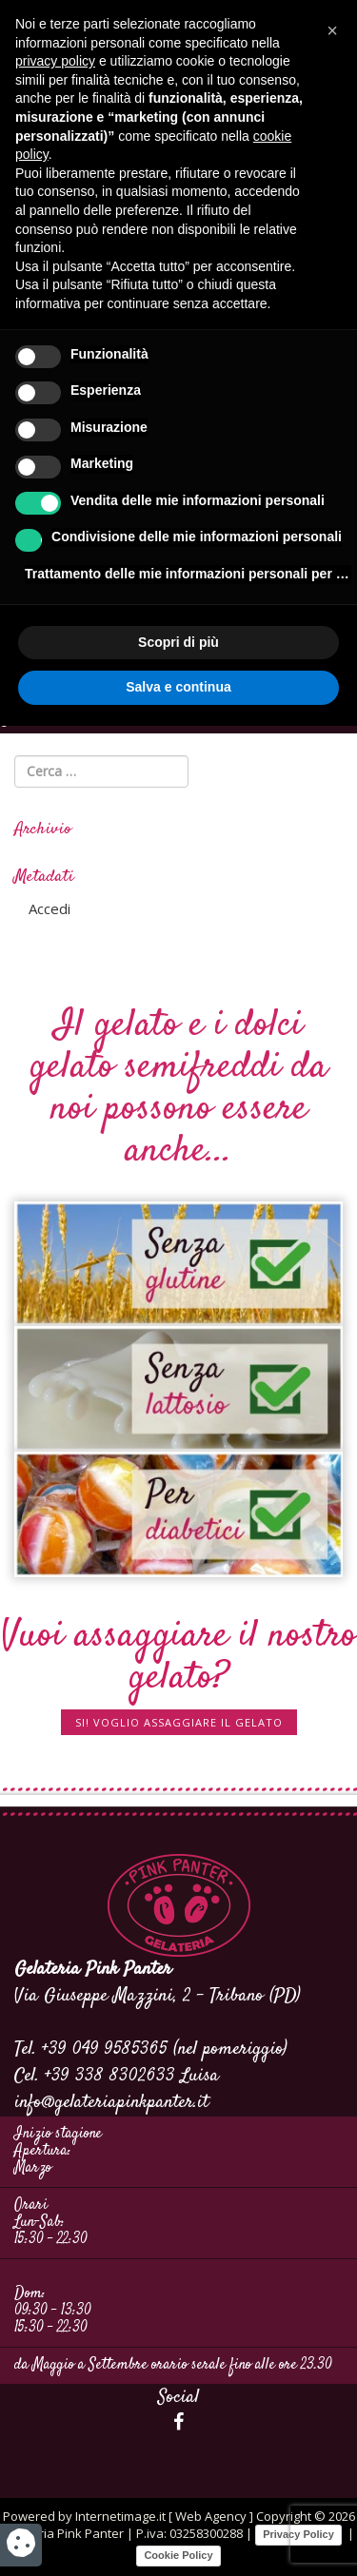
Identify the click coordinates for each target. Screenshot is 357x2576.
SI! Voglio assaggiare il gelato (179, 1722)
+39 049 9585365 (105, 2049)
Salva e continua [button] (178, 686)
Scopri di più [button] (178, 642)
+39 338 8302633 (110, 2076)
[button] (332, 30)
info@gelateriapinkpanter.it (111, 2103)
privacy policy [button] (55, 60)
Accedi (49, 908)
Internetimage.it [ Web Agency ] (164, 2516)
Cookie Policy (178, 2555)
